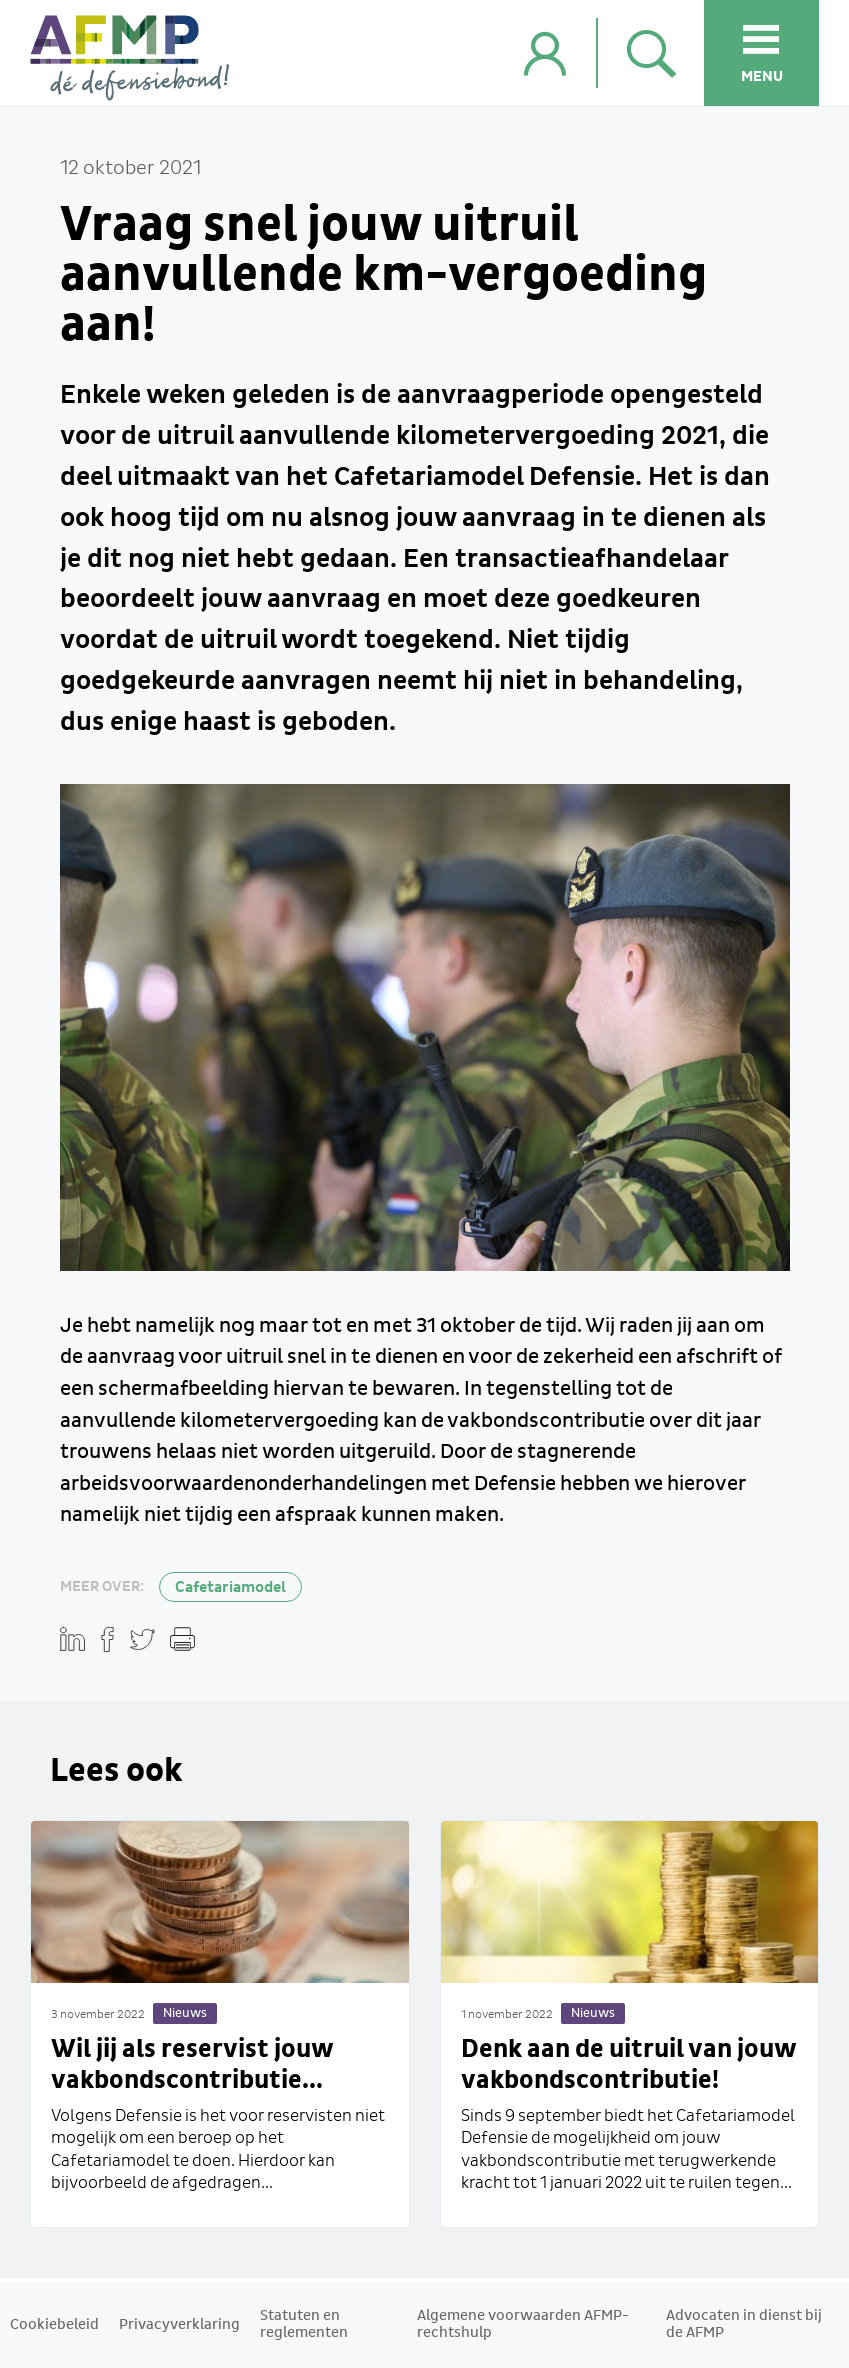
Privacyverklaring (179, 2325)
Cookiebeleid (54, 2325)
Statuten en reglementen (304, 2324)
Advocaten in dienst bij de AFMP (744, 2324)
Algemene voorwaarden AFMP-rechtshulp (523, 2324)
